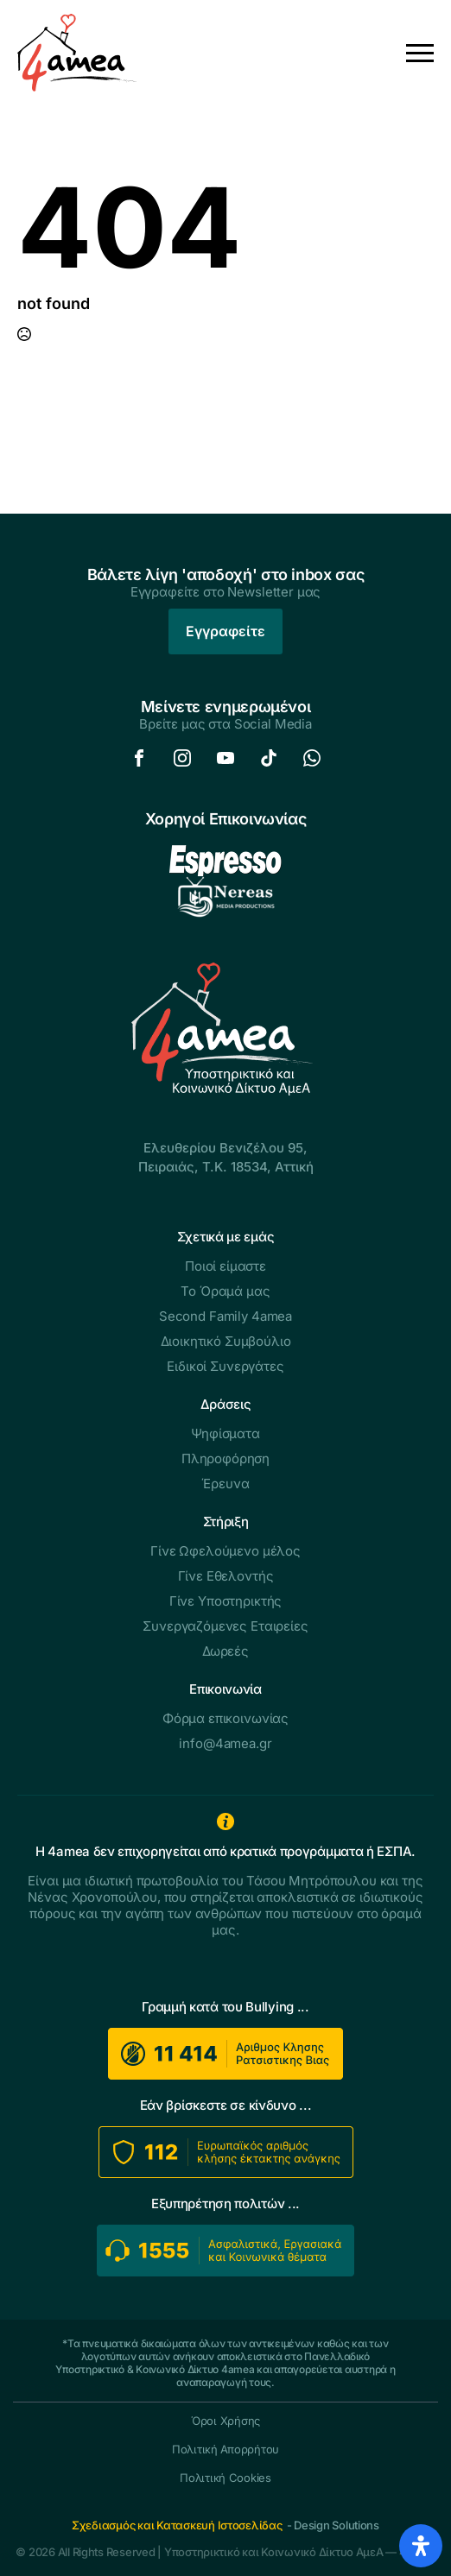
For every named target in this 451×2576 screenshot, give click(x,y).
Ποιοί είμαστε (225, 1266)
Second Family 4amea (225, 1316)
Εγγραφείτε (225, 631)
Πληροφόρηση (225, 1458)
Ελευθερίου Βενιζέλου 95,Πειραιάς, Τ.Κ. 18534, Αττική (226, 1157)
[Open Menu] (420, 52)
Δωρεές (225, 1651)
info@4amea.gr (225, 1743)
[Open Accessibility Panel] (420, 2545)
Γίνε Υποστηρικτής (225, 1601)
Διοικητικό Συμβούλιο (226, 1341)
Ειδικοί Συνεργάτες (225, 1366)
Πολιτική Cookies (225, 2478)
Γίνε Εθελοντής (226, 1576)
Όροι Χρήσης (225, 2421)
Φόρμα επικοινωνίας (225, 1718)
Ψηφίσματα (225, 1433)
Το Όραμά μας (225, 1291)
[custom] (139, 758)
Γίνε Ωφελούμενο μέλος (225, 1551)
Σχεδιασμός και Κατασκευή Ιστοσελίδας (177, 2525)
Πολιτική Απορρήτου (225, 2449)
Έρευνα (225, 1483)
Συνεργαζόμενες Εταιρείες (225, 1626)
